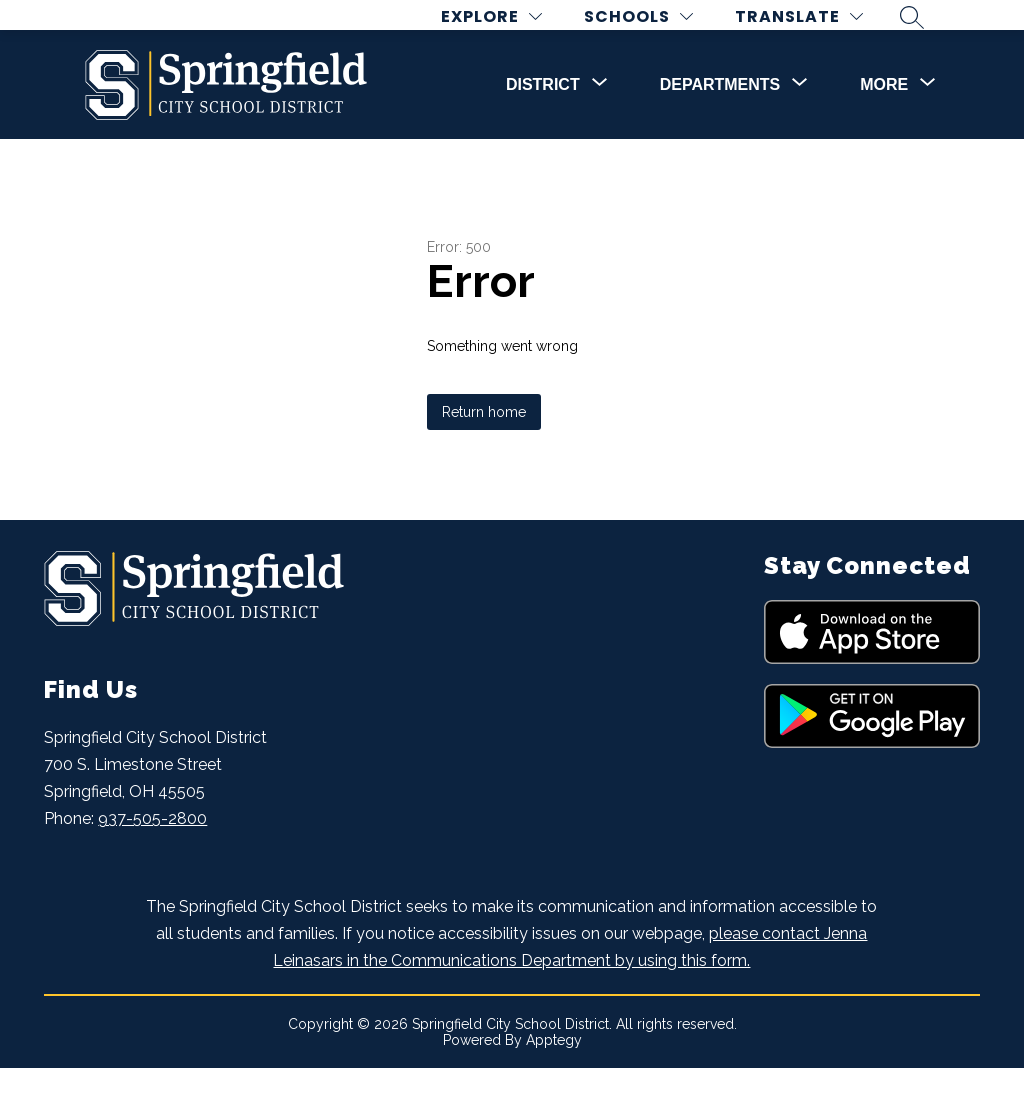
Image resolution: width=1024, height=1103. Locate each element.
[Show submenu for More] (884, 120)
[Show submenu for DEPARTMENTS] (720, 120)
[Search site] (927, 34)
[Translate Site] (814, 34)
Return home (484, 448)
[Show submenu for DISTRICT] (543, 120)
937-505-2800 (152, 854)
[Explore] (506, 34)
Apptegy (554, 1075)
